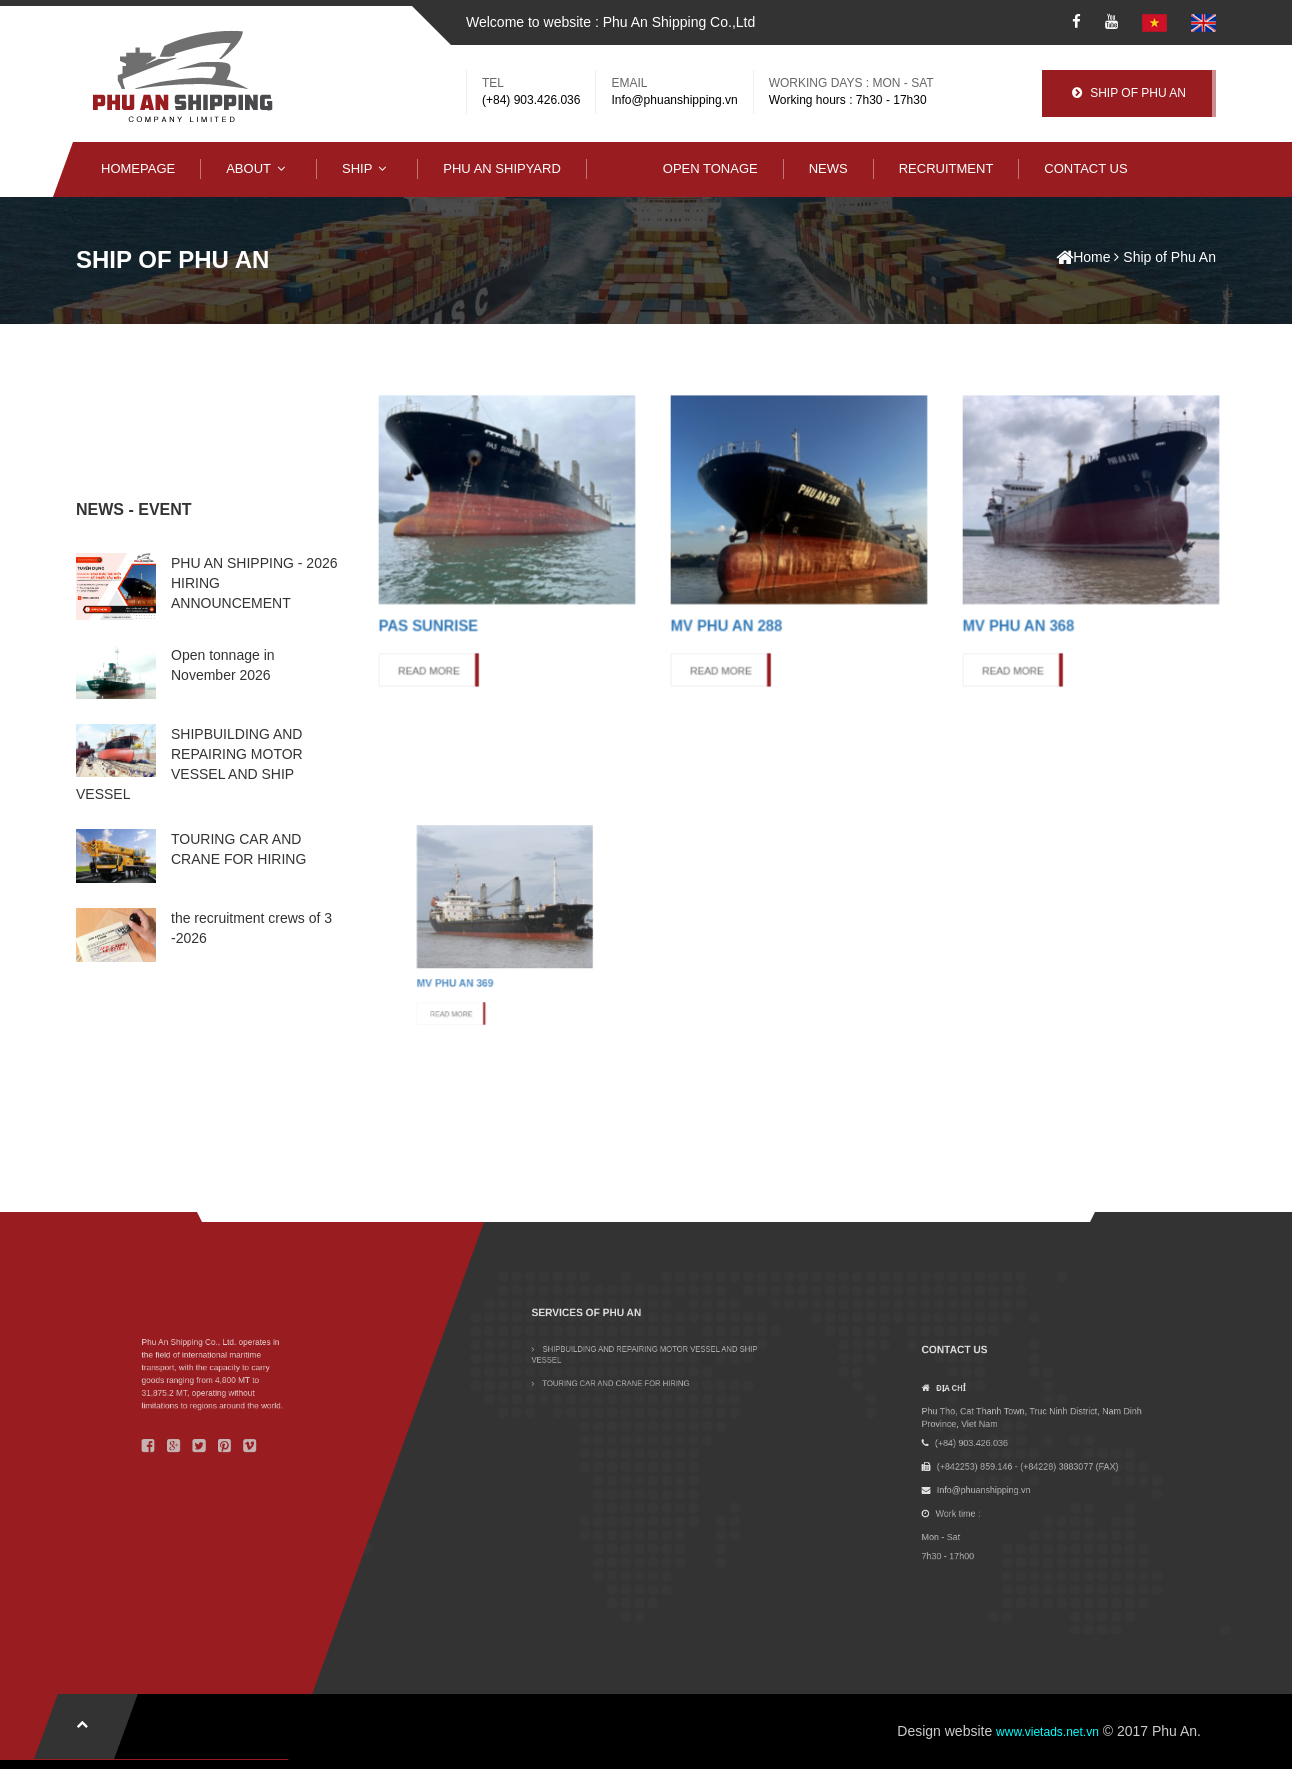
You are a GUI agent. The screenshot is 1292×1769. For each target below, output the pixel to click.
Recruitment (946, 168)
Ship (367, 168)
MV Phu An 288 (760, 582)
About (258, 168)
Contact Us (1085, 168)
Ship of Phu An (1169, 257)
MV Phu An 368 (1052, 582)
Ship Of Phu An (1129, 93)
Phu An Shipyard (502, 168)
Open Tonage (710, 168)
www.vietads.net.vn (1047, 1732)
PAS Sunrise (464, 582)
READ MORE (465, 603)
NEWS (828, 168)
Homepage (138, 168)
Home (1083, 257)
